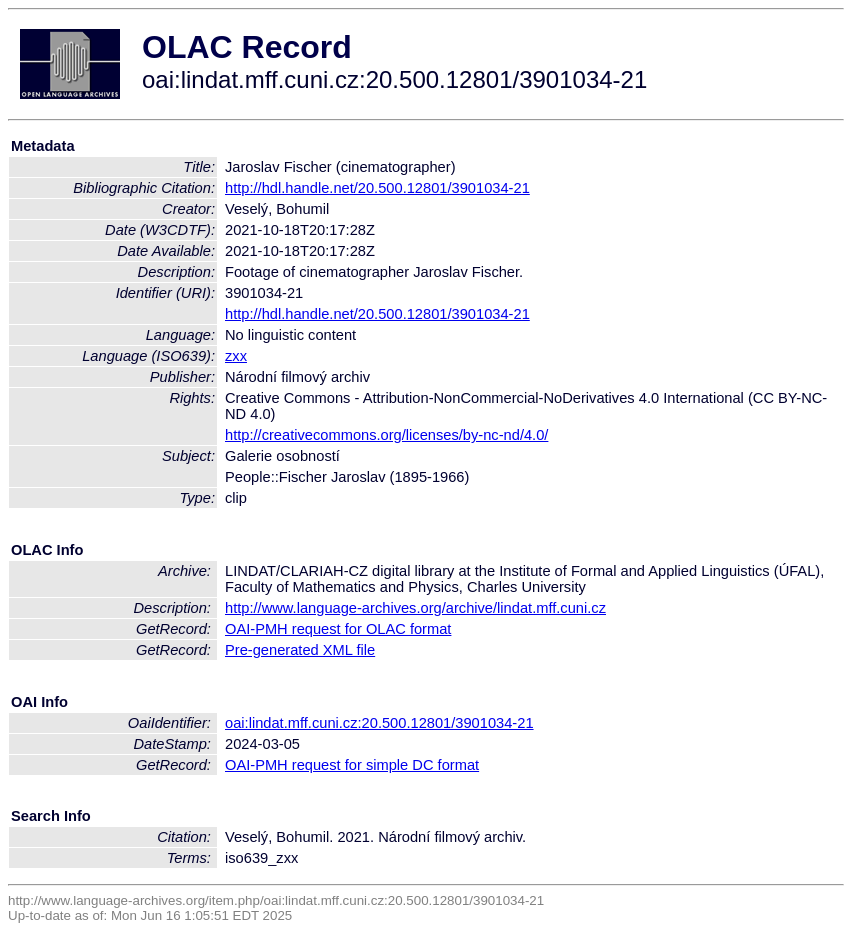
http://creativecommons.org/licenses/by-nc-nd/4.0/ (386, 435)
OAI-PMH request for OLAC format (338, 629)
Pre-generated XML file (300, 650)
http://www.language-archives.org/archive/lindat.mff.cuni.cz (415, 608)
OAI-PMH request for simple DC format (352, 765)
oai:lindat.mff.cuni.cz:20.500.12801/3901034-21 (379, 723)
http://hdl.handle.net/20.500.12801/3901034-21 (377, 188)
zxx (236, 356)
